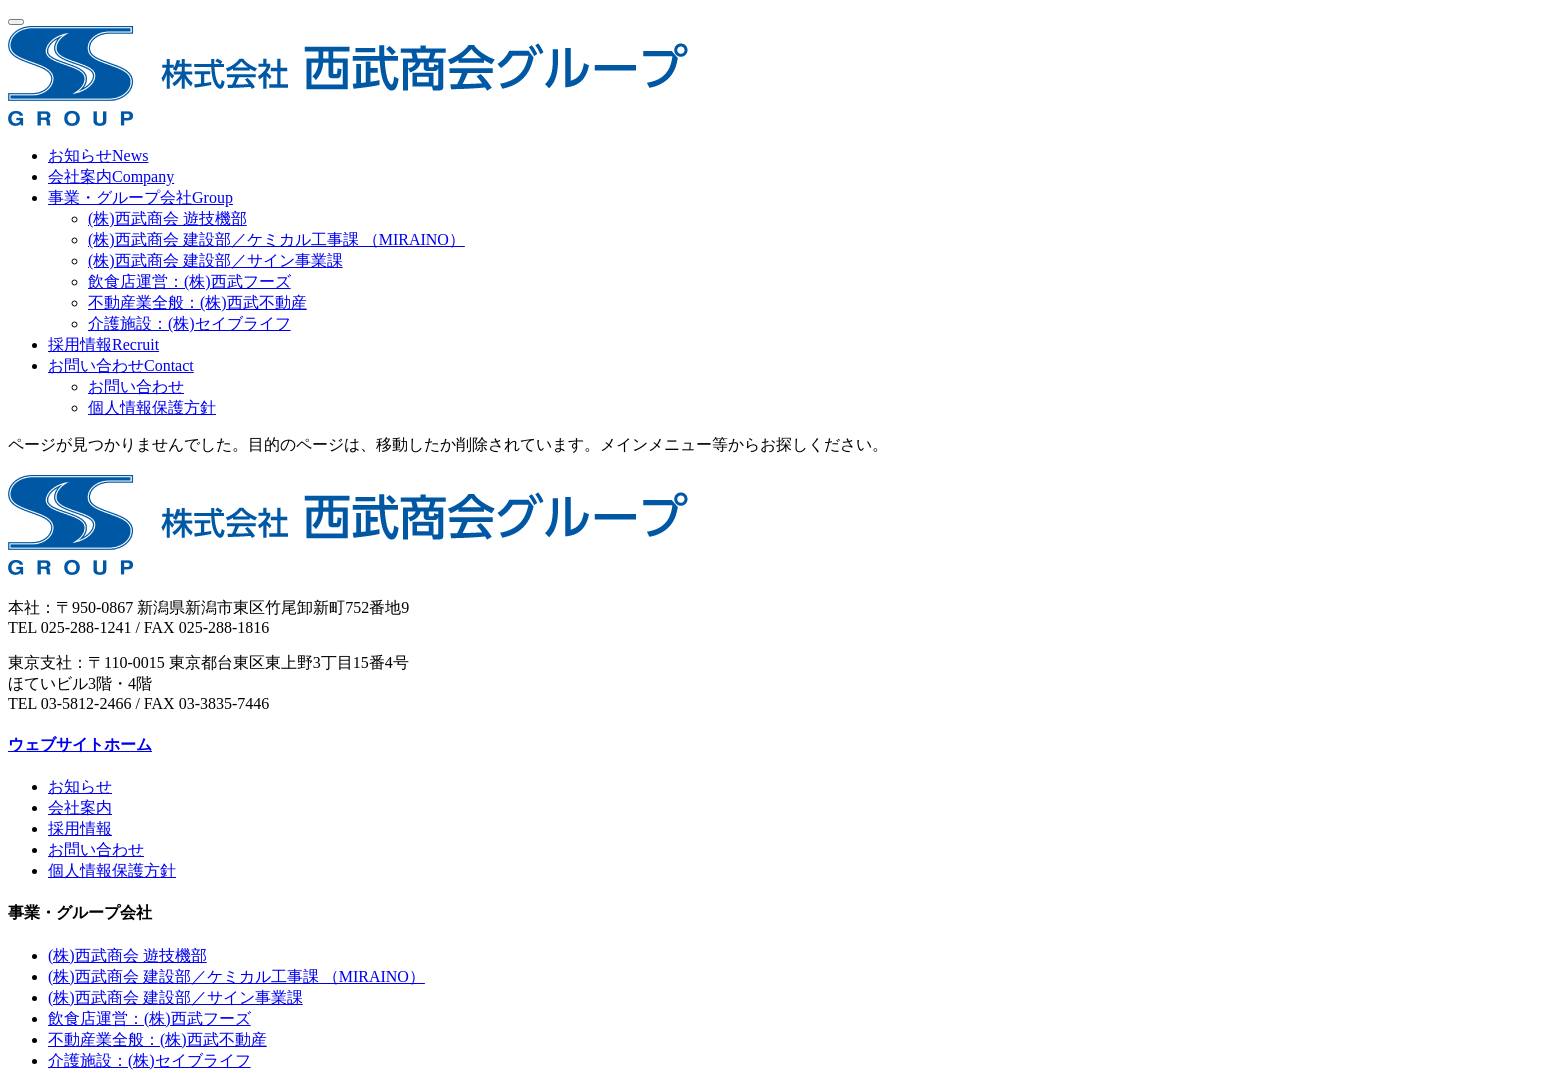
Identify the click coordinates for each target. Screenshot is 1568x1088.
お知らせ (80, 786)
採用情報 (80, 828)
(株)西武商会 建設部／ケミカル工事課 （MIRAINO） (276, 239)
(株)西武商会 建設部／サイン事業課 (215, 260)
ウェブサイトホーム (80, 744)
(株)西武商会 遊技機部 (167, 218)
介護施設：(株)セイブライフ (189, 323)
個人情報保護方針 (152, 407)
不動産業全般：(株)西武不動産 (197, 302)
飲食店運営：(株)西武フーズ (189, 281)
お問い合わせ (136, 386)
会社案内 (80, 807)
